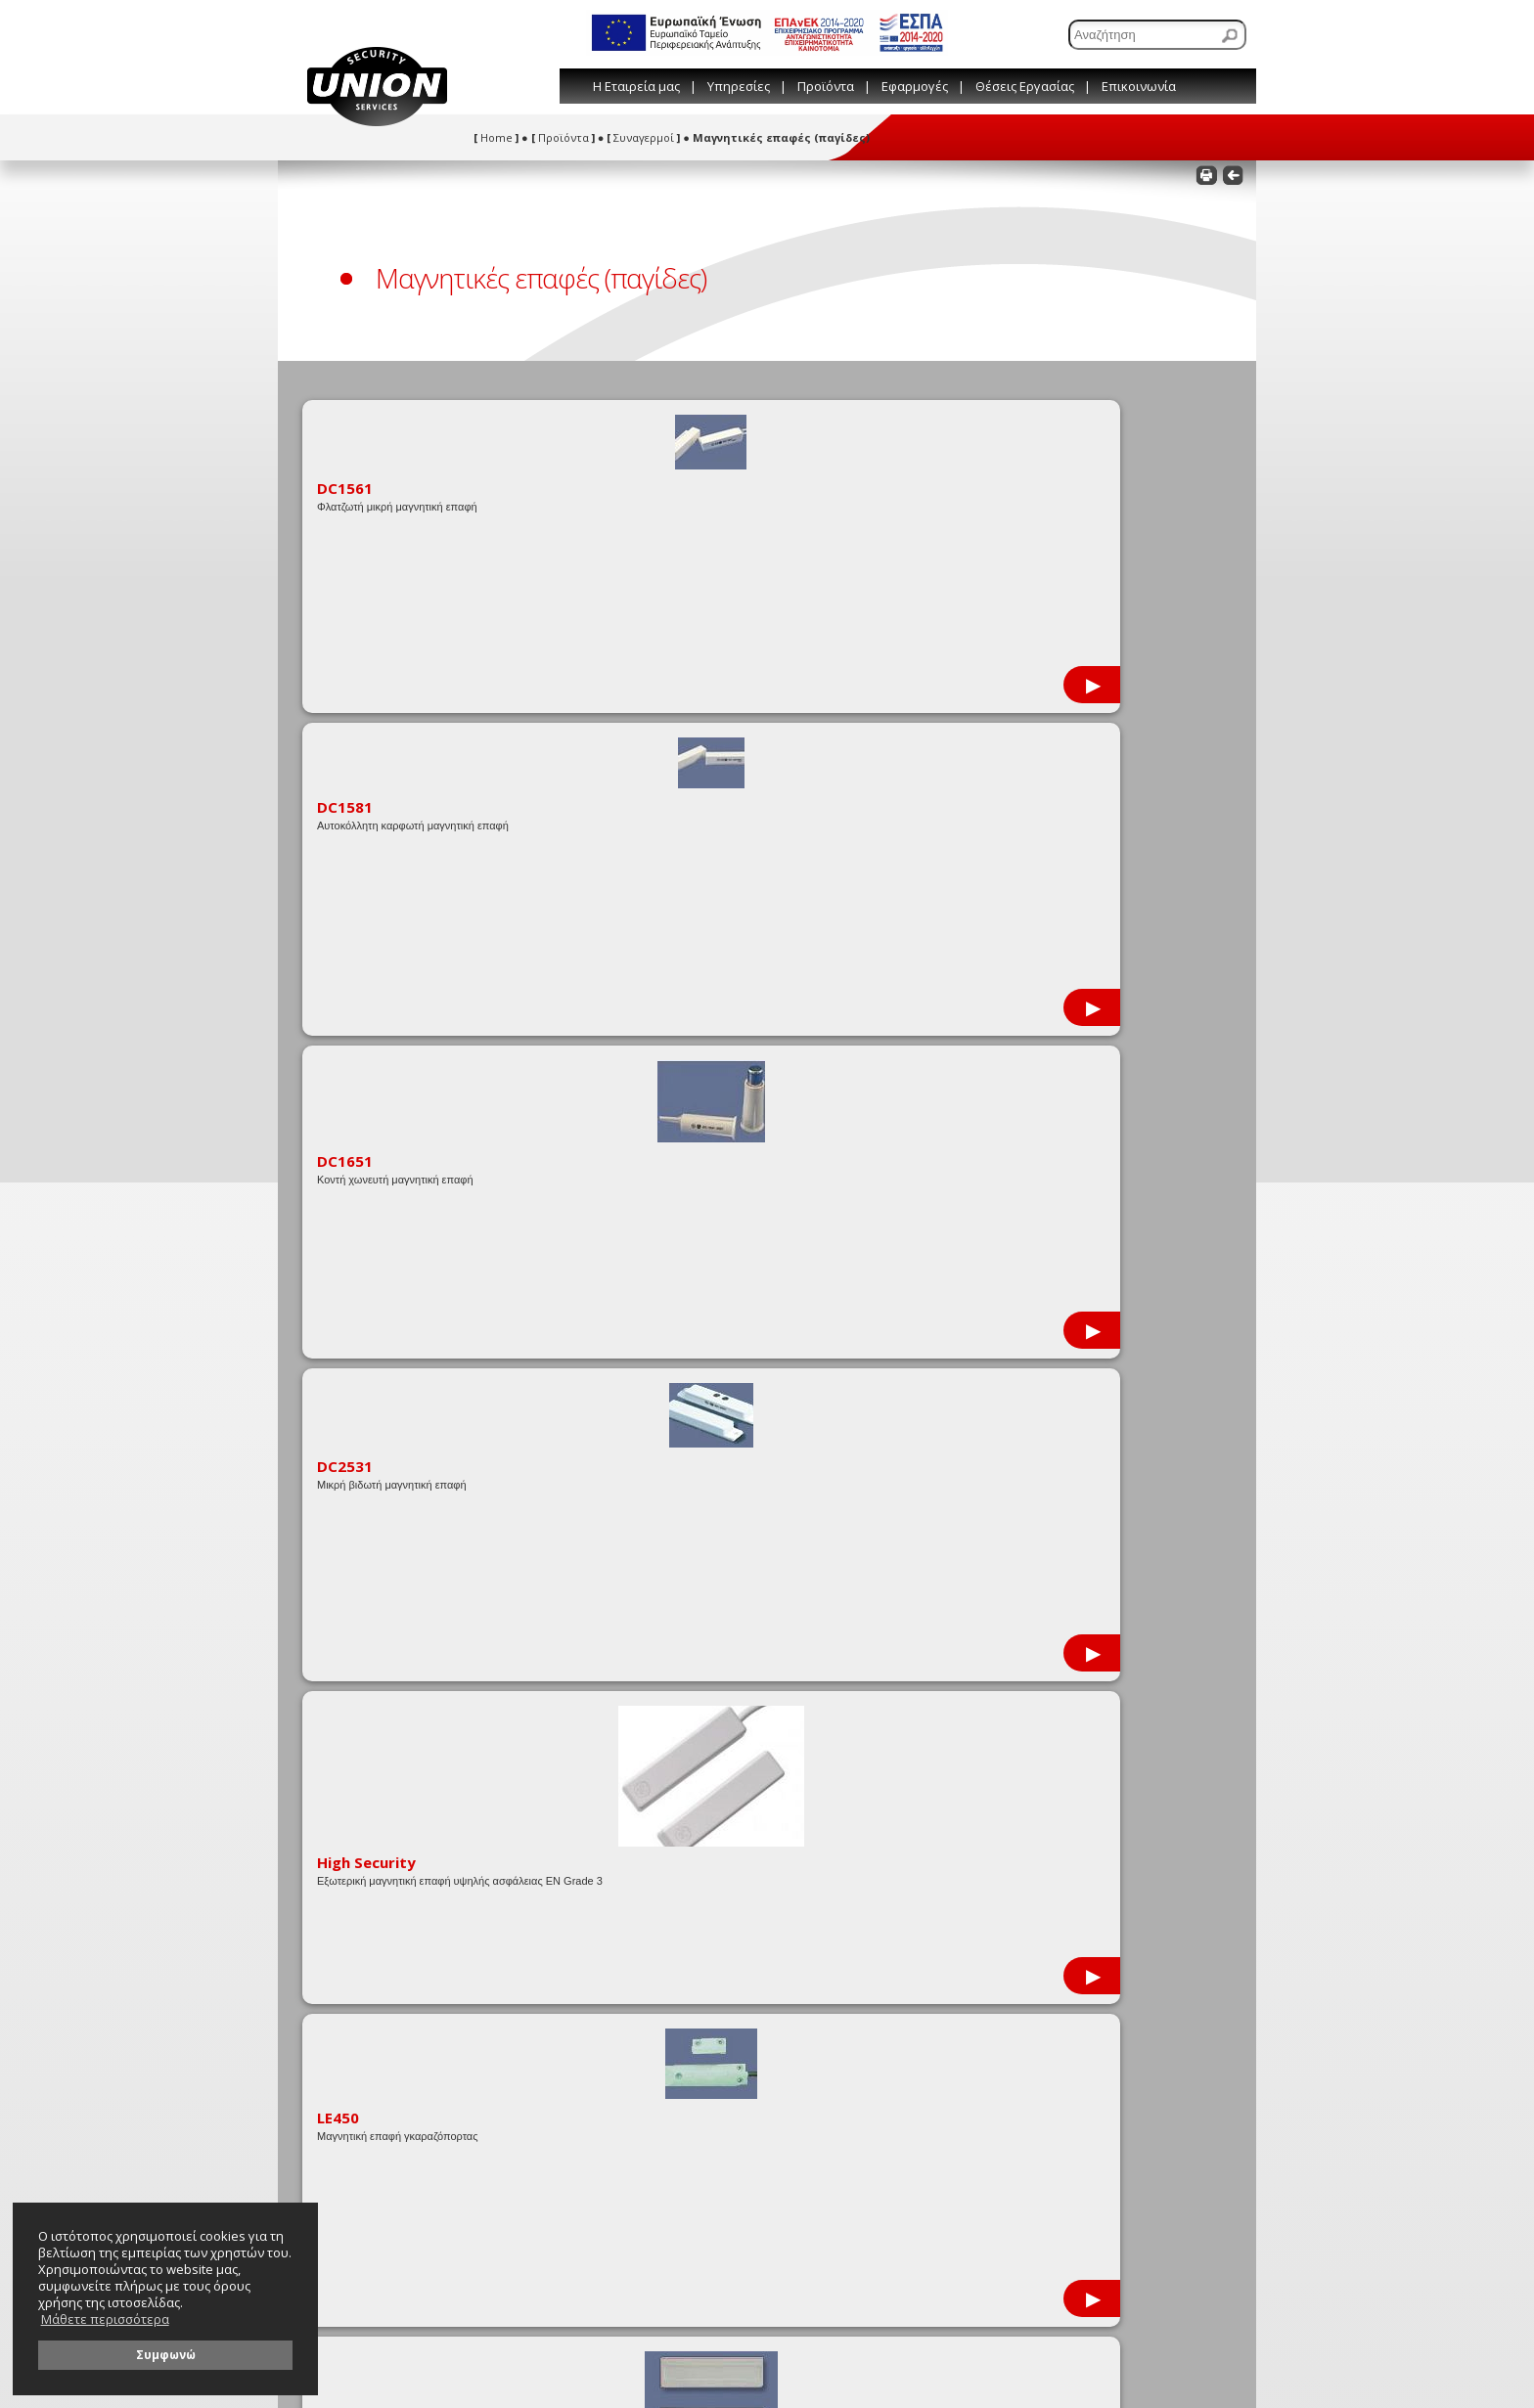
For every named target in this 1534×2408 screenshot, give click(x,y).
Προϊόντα (825, 86)
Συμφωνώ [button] (166, 2354)
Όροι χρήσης (572, 1812)
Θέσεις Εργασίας (1024, 86)
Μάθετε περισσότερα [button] (105, 2319)
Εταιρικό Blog (573, 1744)
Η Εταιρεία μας (636, 86)
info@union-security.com (965, 1804)
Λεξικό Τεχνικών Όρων (597, 1789)
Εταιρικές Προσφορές (367, 1744)
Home (496, 137)
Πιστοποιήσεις (348, 1789)
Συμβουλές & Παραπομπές (606, 1767)
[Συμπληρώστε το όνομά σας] (1039, 1879)
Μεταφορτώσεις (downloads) (386, 1767)
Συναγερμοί (643, 137)
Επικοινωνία (1139, 86)
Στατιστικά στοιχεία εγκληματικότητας (413, 1812)
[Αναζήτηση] (1157, 35)
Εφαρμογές (914, 86)
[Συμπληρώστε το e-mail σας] (1039, 1906)
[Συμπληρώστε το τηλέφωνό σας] (1039, 1934)
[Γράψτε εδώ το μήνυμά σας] (1039, 1984)
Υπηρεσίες (738, 86)
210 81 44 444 (931, 1781)
